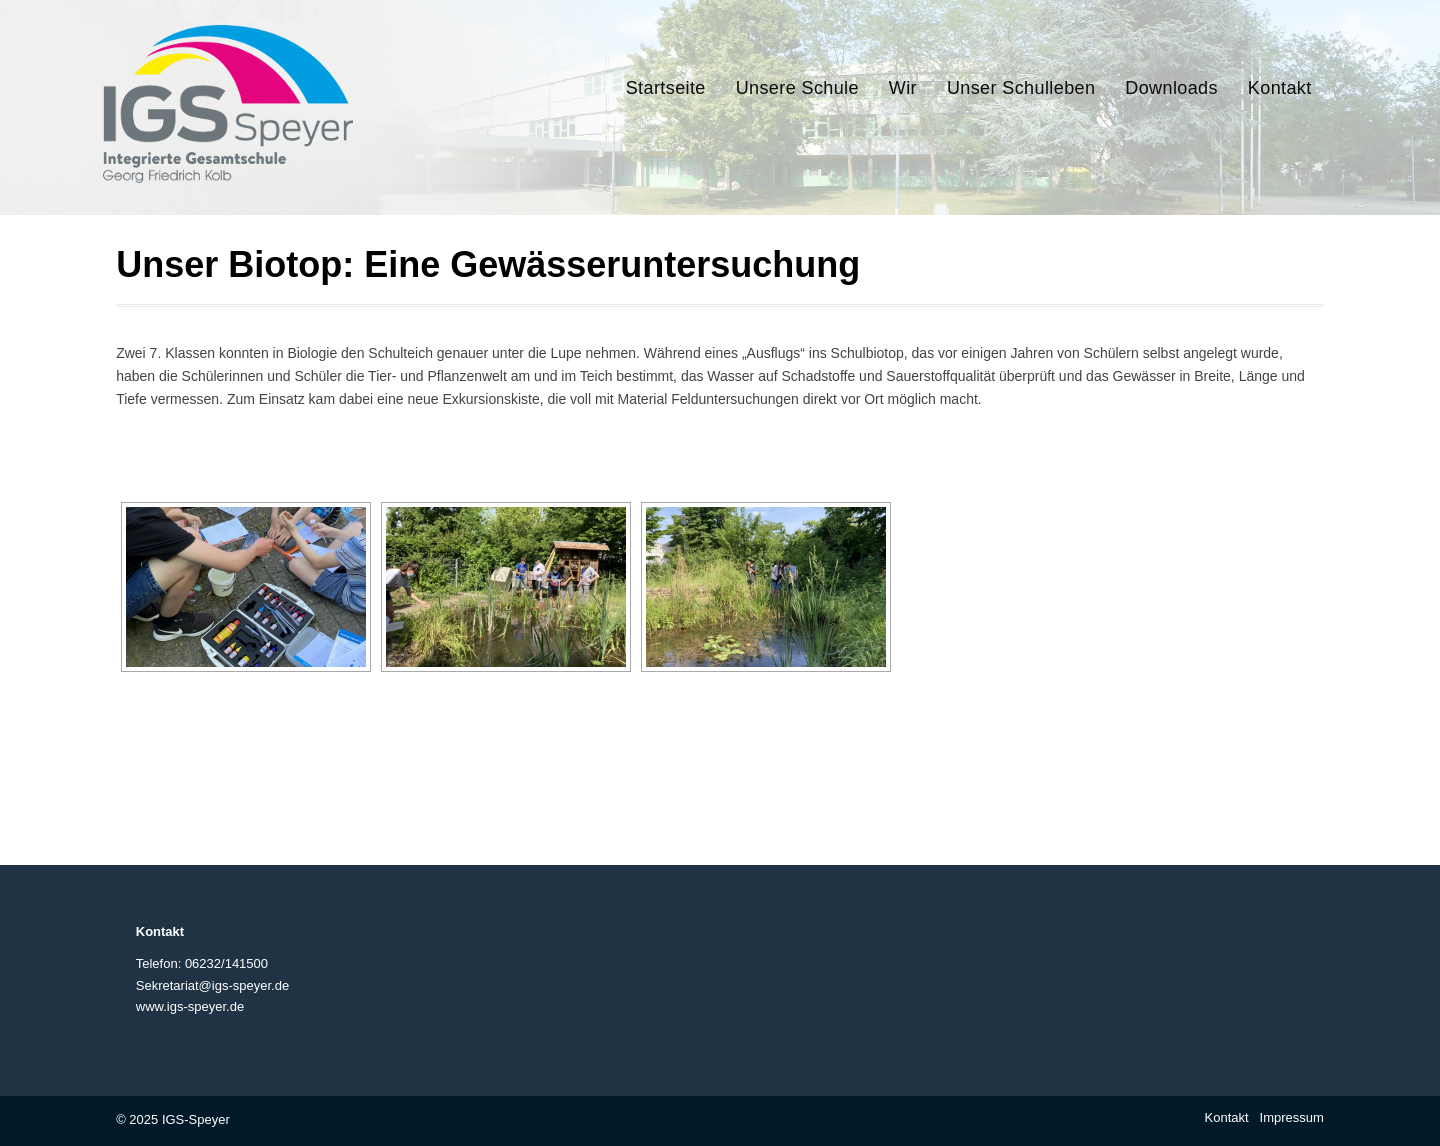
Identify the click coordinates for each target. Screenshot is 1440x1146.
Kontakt (1227, 1117)
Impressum (1292, 1117)
